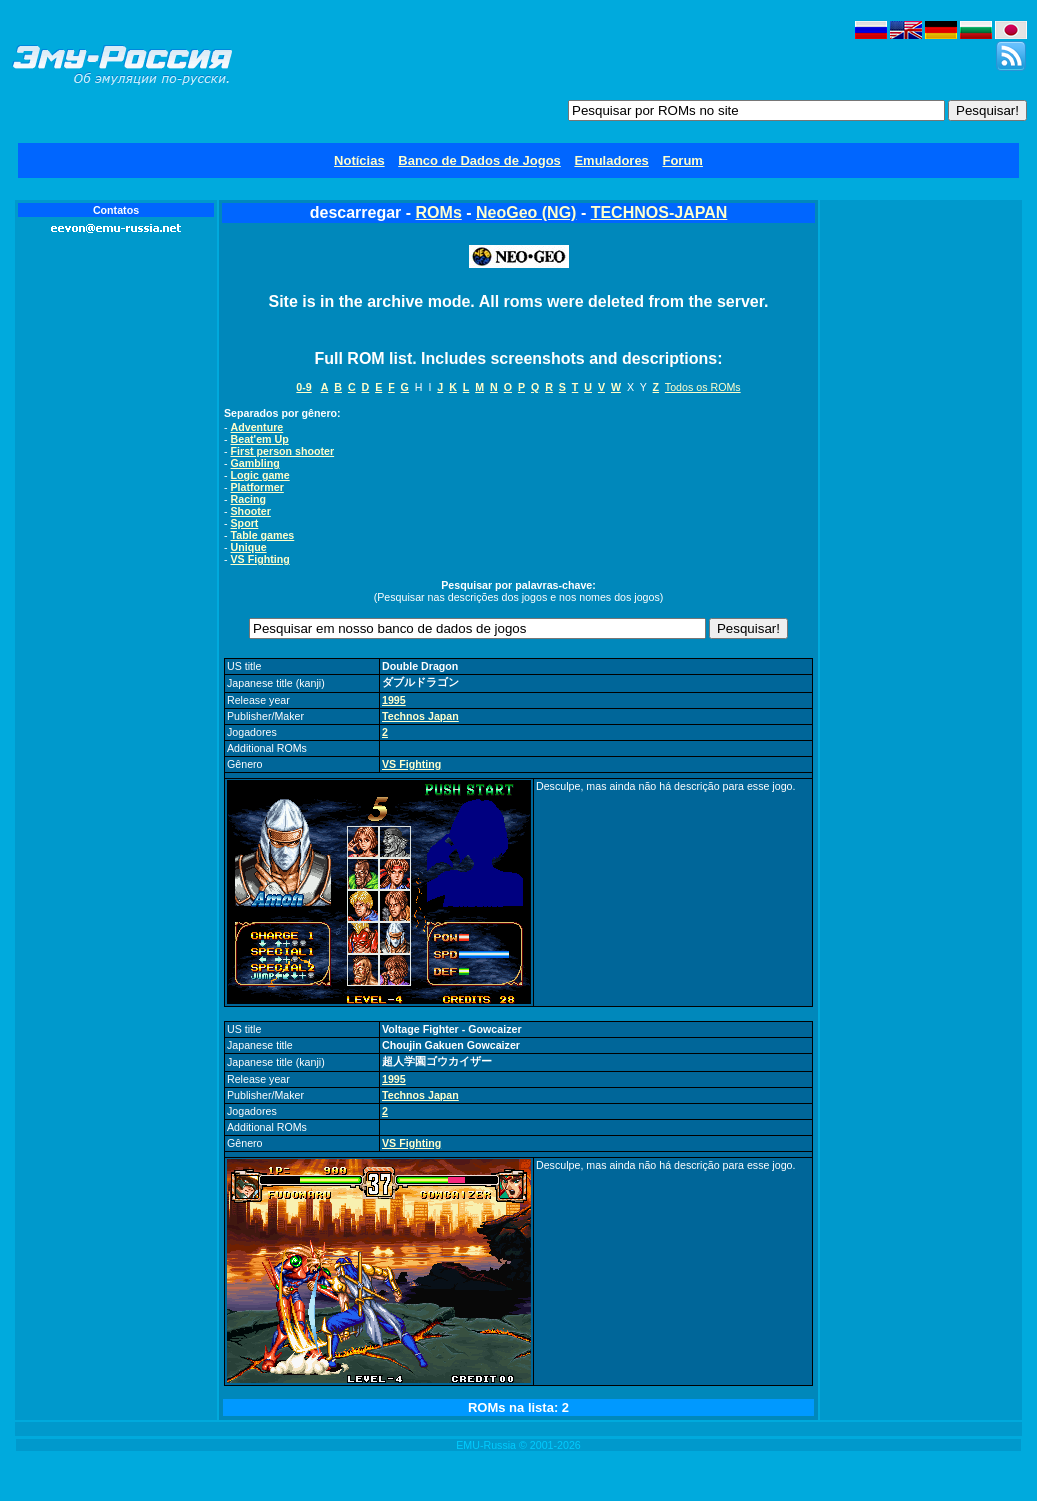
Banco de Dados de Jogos (479, 160)
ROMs (439, 212)
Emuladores (611, 160)
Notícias (359, 160)
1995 (394, 700)
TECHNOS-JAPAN (659, 212)
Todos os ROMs (703, 387)
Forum (682, 160)
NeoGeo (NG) (526, 212)
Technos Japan (420, 716)
